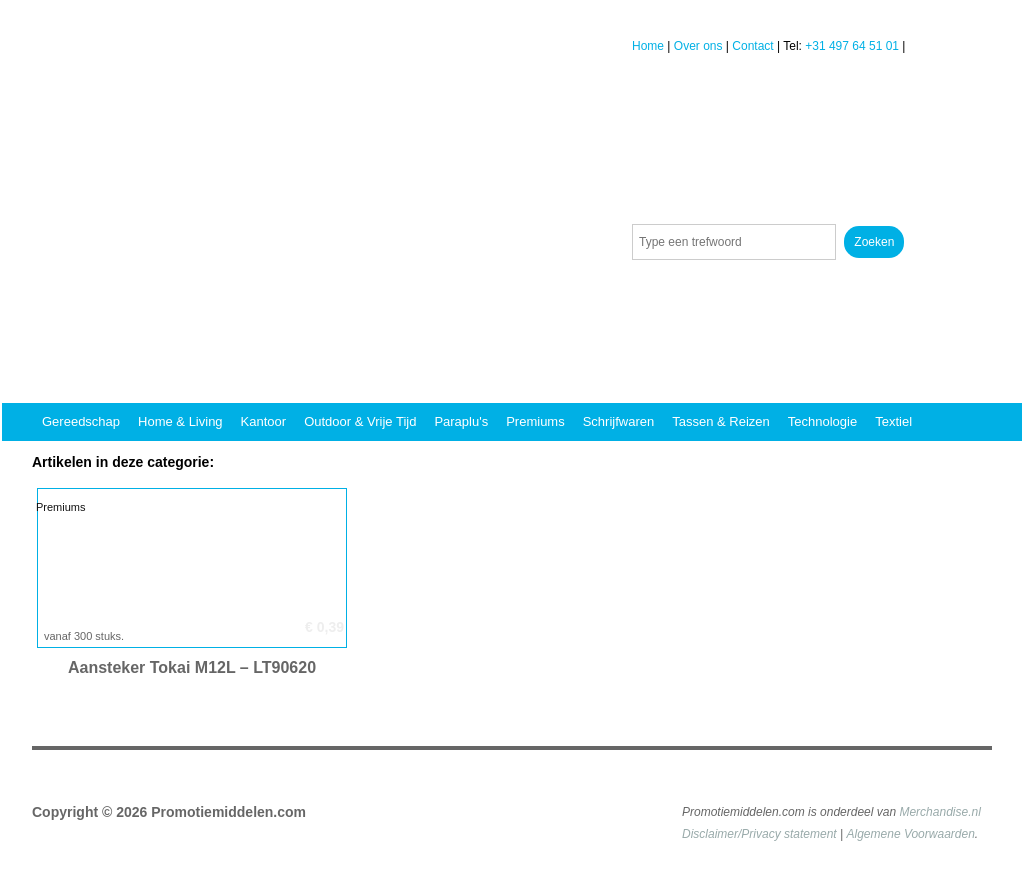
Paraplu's (461, 421)
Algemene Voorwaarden (911, 834)
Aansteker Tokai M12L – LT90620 (192, 667)
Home (648, 46)
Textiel (893, 421)
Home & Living (180, 421)
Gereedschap (81, 421)
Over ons (698, 46)
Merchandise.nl (939, 812)
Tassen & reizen (721, 421)
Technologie (822, 421)
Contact (752, 46)
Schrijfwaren (619, 421)
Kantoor (264, 421)
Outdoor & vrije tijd (360, 421)
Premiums (535, 421)
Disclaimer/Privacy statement (759, 834)
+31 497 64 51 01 (852, 46)
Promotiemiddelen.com (228, 812)
